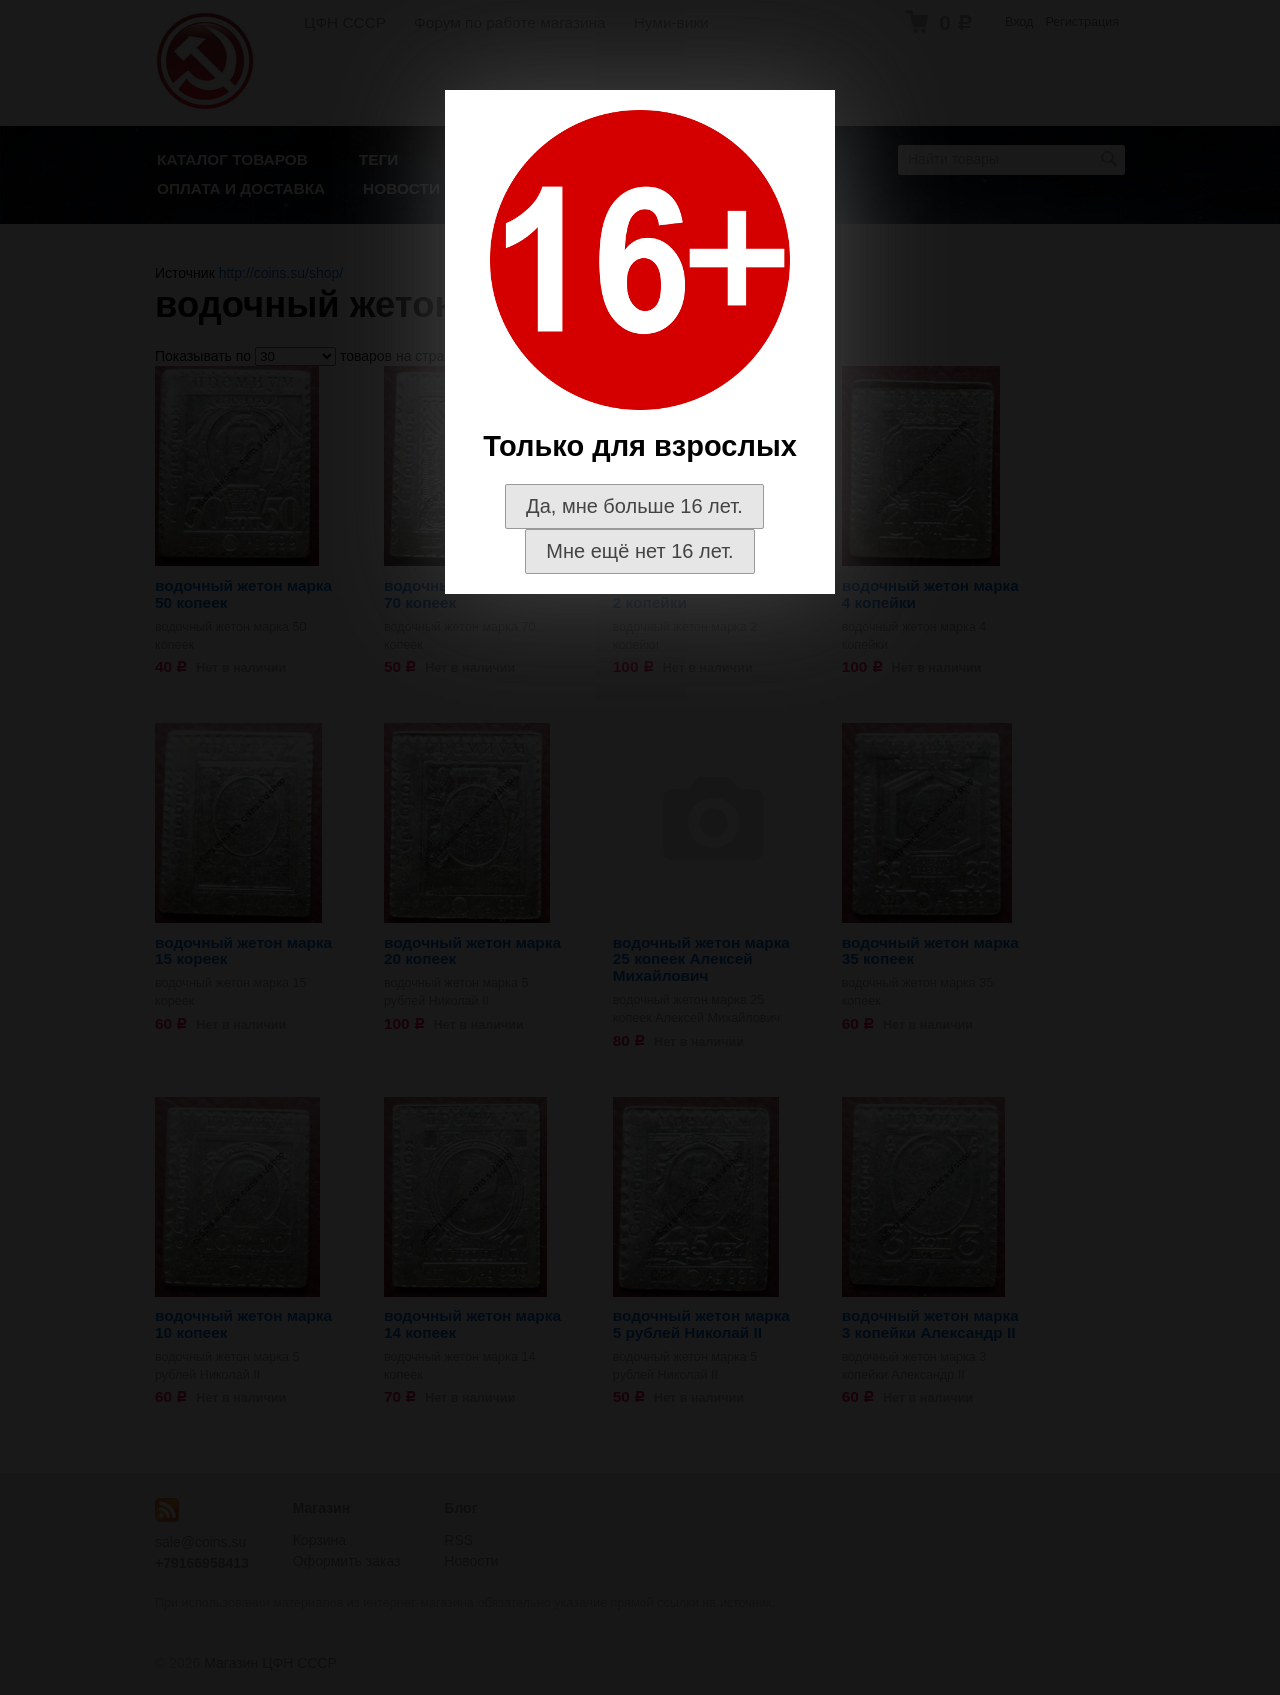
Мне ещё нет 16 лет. (639, 551)
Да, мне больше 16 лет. (634, 506)
